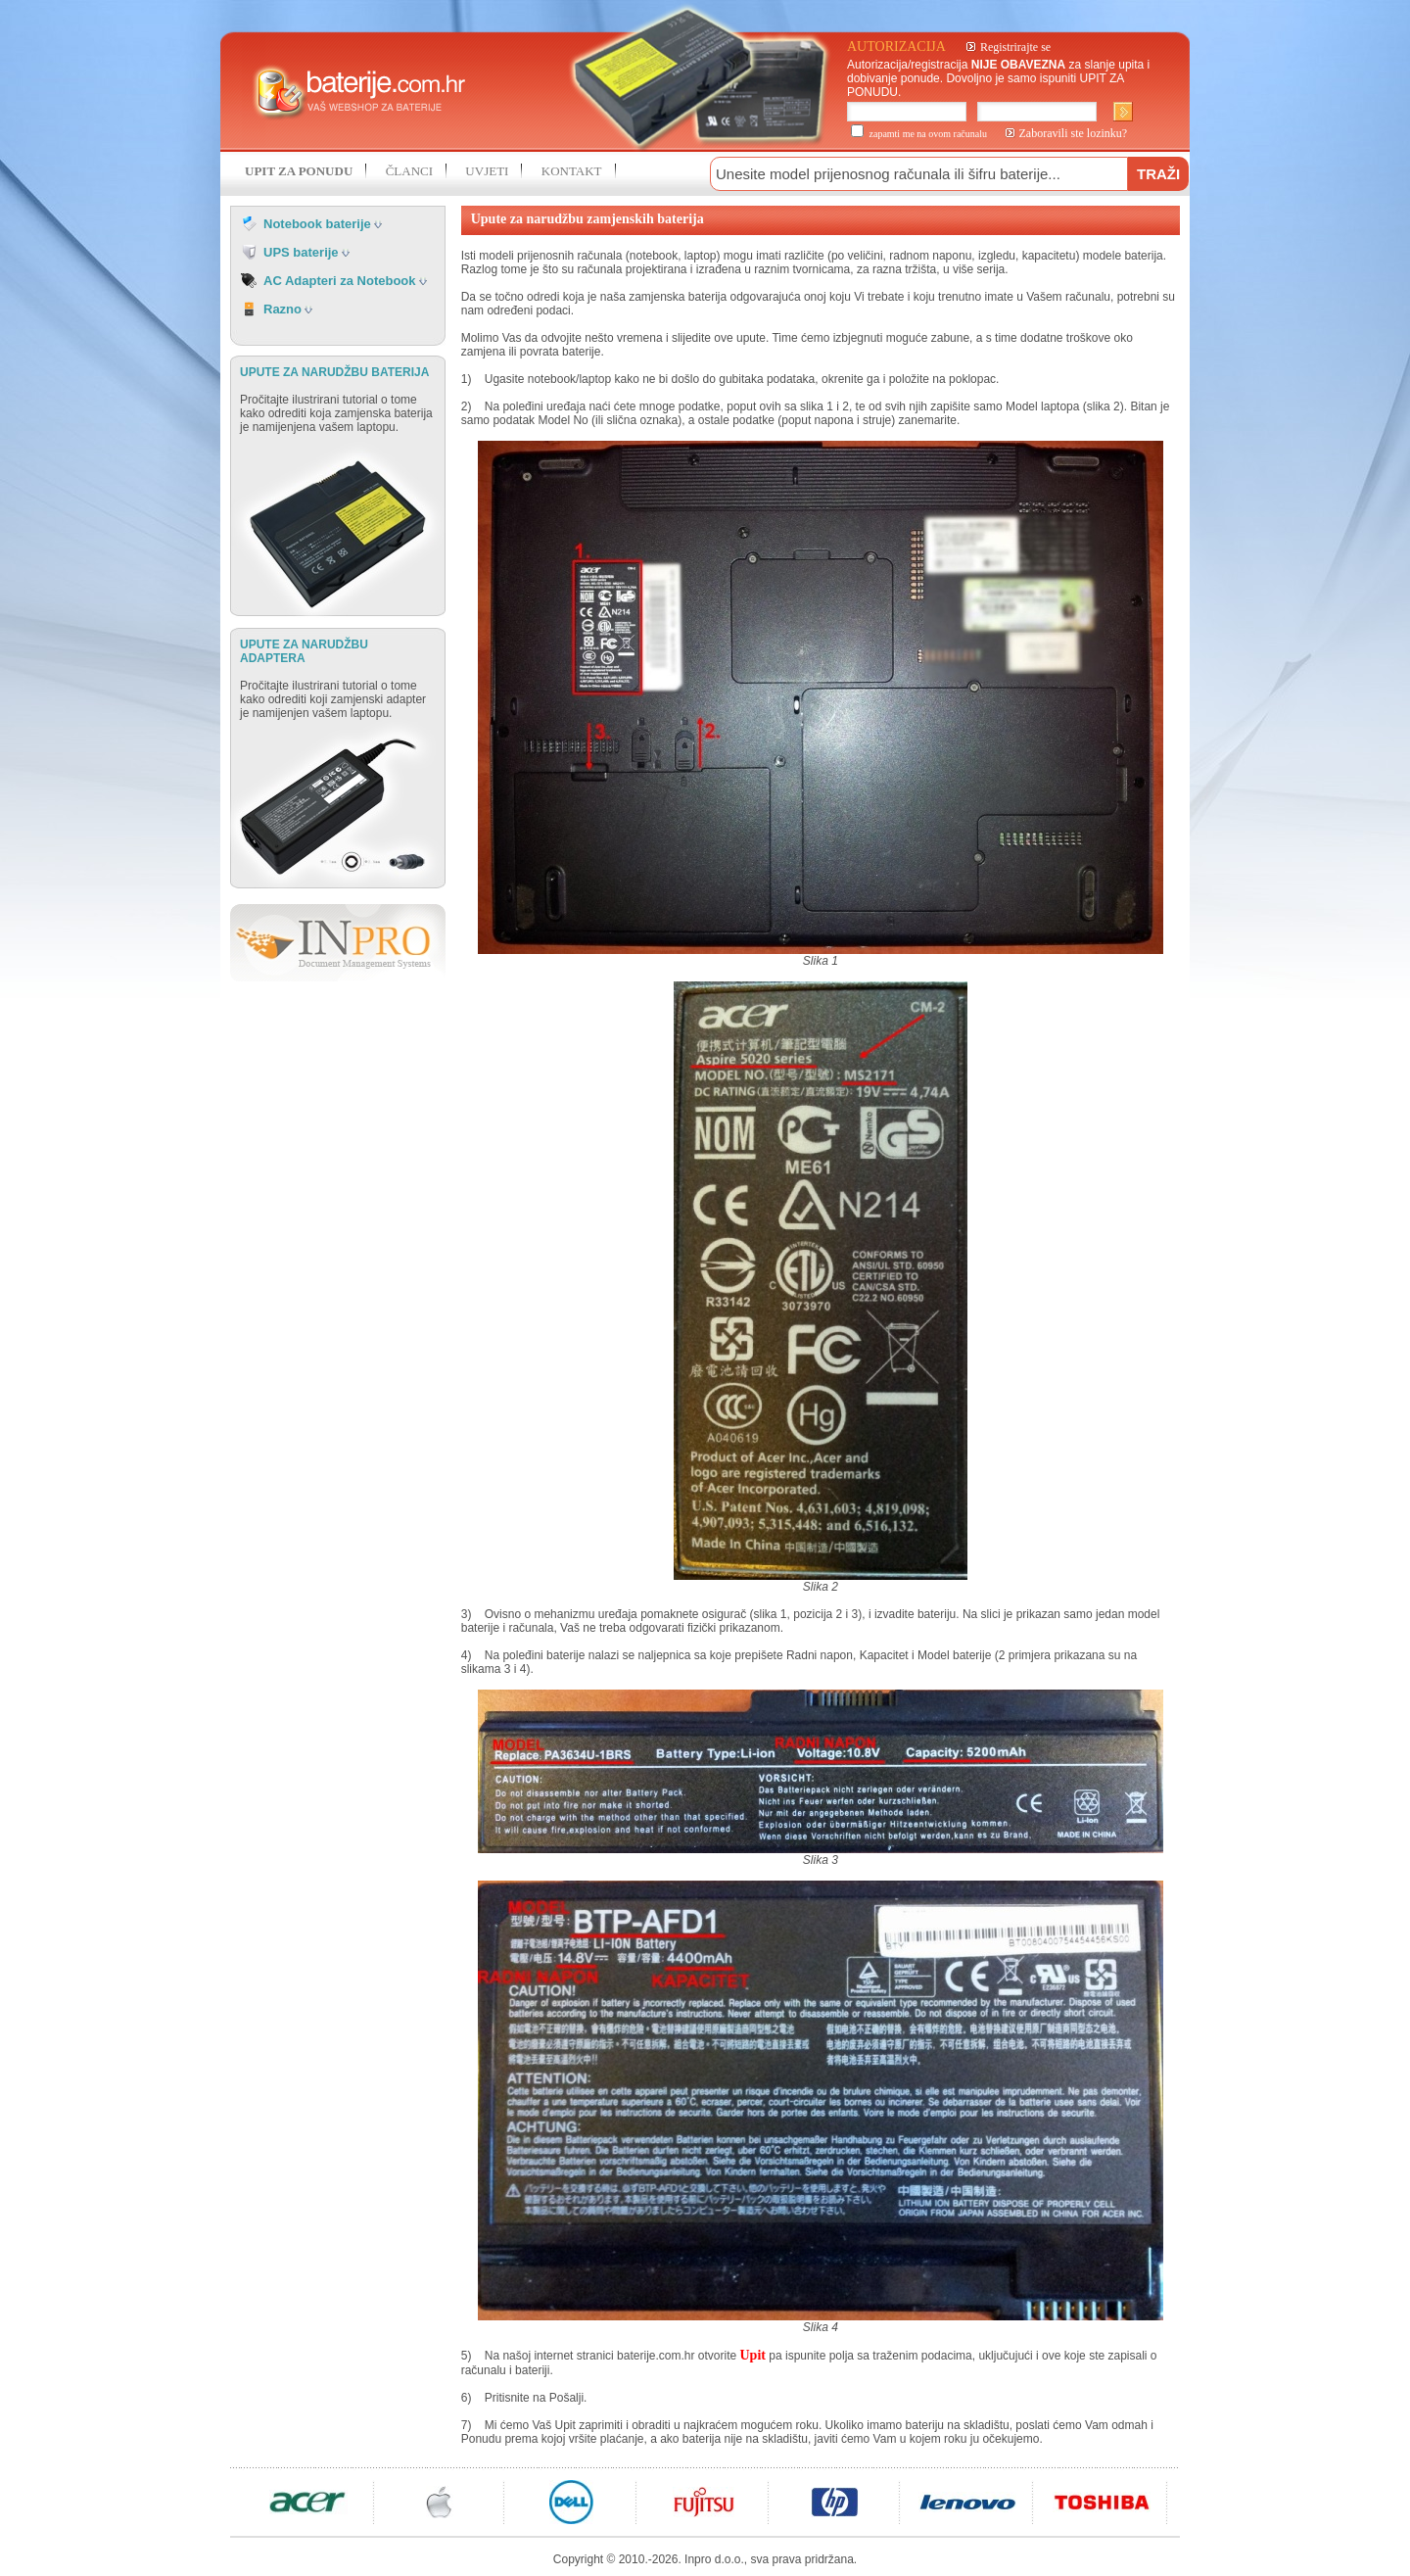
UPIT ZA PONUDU (298, 171)
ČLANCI (409, 171)
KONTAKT (571, 171)
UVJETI (486, 171)
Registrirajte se (1015, 47)
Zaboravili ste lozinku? (1073, 133)
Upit (753, 2355)
